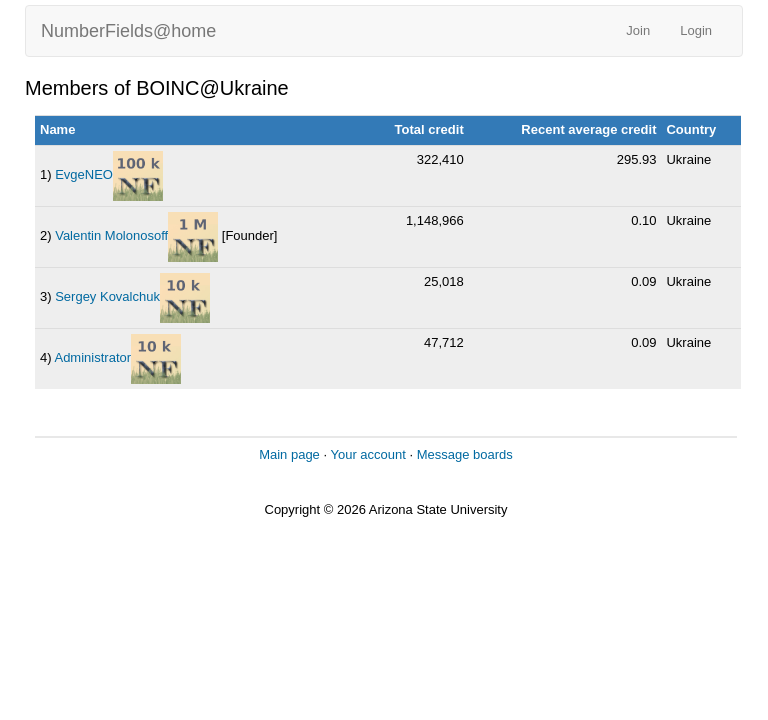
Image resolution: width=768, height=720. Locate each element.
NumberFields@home (128, 31)
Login (696, 30)
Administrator (92, 357)
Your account (367, 454)
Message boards (465, 454)
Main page (289, 454)
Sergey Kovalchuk (107, 296)
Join (638, 30)
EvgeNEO (84, 174)
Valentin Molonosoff (111, 235)
